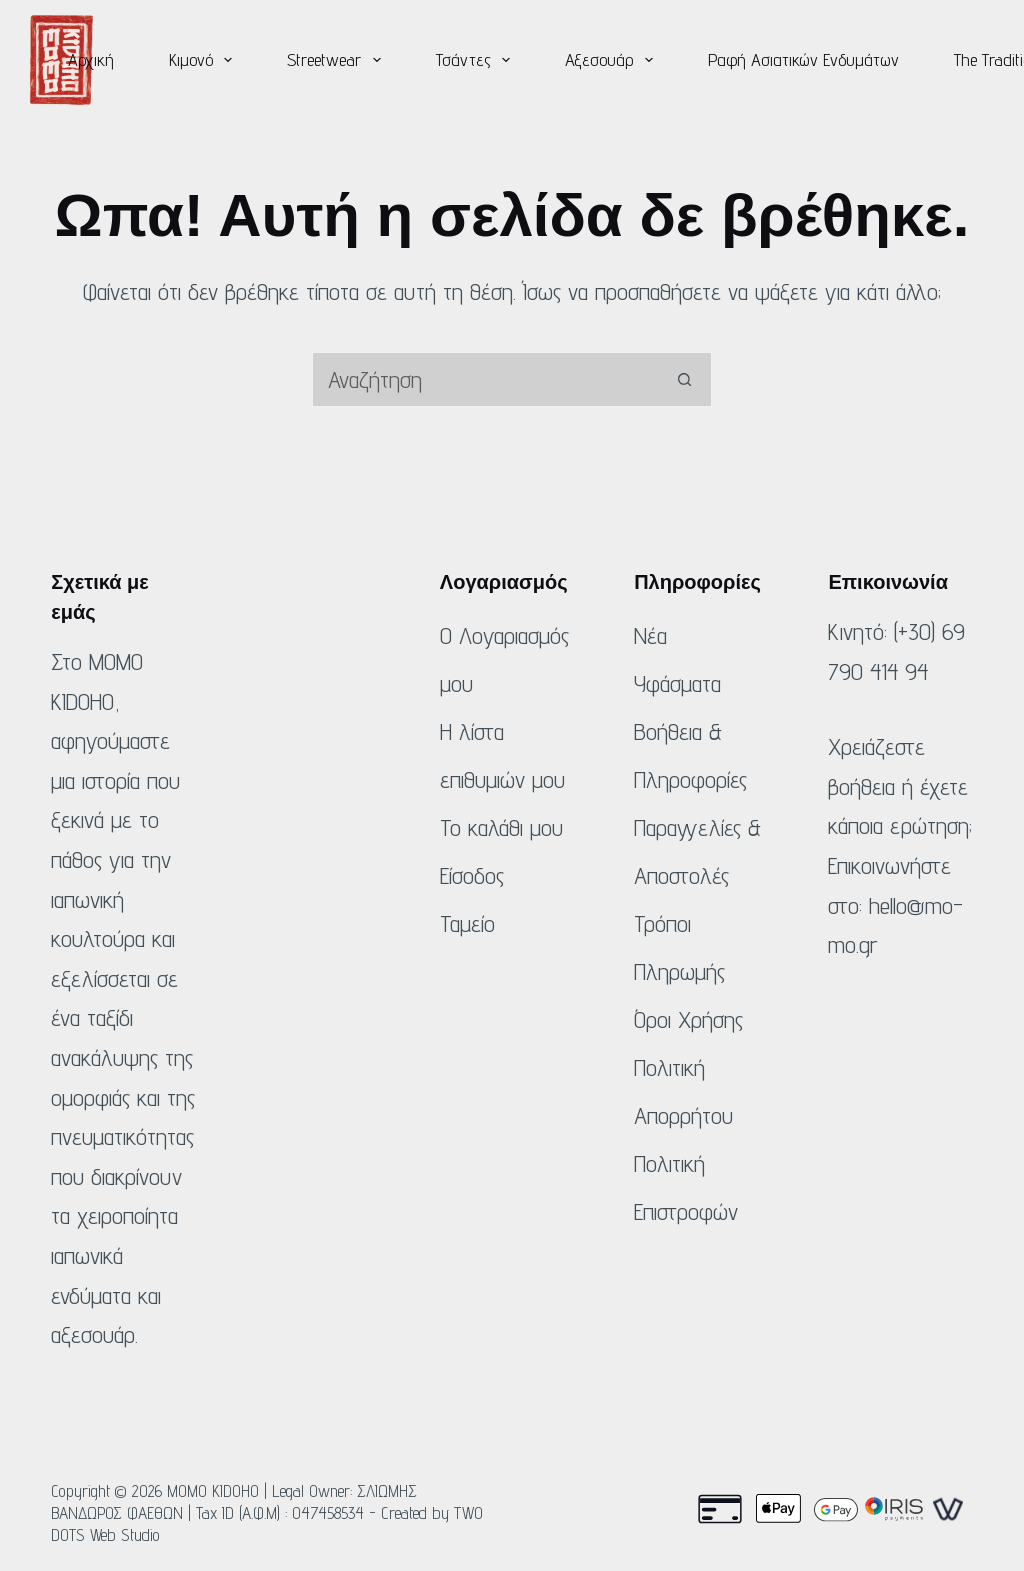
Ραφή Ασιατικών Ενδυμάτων (803, 59)
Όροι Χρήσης (688, 1019)
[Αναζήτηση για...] (484, 379)
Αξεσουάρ (613, 60)
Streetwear (338, 60)
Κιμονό (205, 60)
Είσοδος (472, 875)
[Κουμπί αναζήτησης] (684, 379)
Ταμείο (467, 923)
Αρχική (91, 59)
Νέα (650, 635)
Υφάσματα (677, 683)
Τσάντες (477, 60)
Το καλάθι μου (501, 827)
